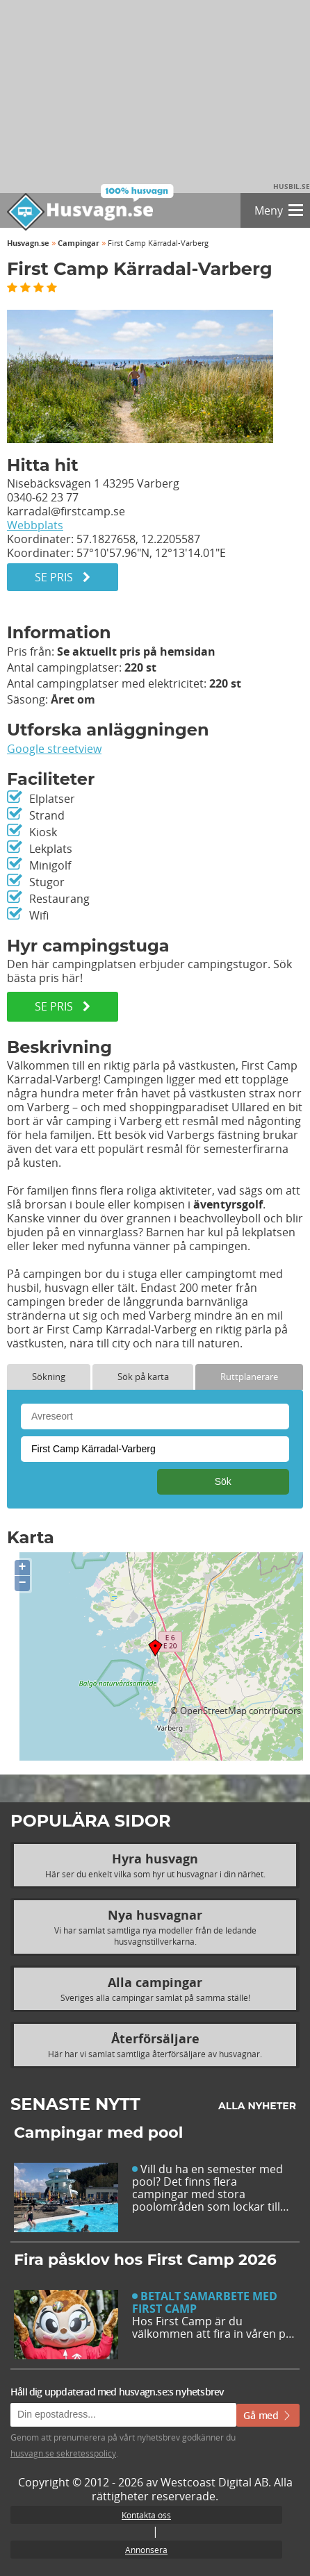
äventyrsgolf (228, 1204)
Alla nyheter (257, 2106)
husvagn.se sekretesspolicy (63, 2453)
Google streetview (54, 748)
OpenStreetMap (213, 1710)
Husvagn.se (28, 243)
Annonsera (146, 2549)
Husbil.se (291, 186)
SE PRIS (62, 1006)
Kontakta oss (146, 2514)
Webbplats (35, 525)
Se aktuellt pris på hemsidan (136, 651)
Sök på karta (143, 1376)
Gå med (268, 2415)
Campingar (78, 243)
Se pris (62, 577)
